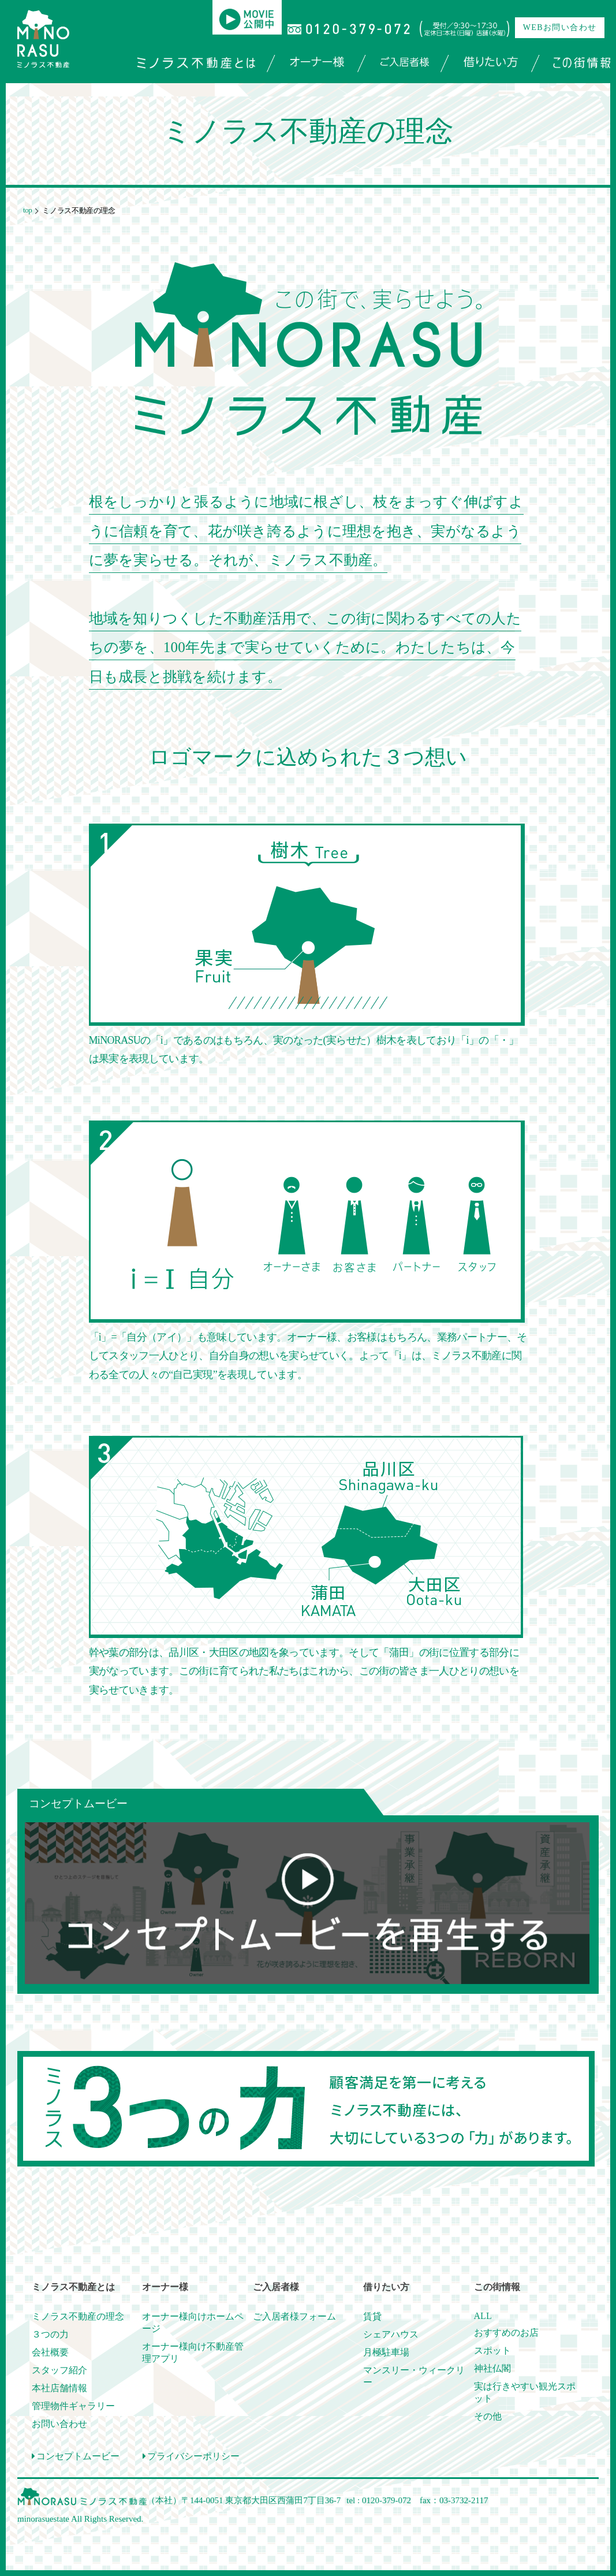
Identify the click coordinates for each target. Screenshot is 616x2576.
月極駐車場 (386, 2352)
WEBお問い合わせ (560, 27)
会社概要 (50, 2352)
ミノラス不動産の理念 (78, 2316)
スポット (492, 2350)
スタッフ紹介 (59, 2370)
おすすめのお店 (506, 2332)
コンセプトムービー (76, 2456)
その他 (488, 2416)
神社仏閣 (492, 2368)
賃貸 (372, 2316)
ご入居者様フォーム (294, 2316)
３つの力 (50, 2334)
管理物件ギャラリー (73, 2406)
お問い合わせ (59, 2424)
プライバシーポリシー (191, 2456)
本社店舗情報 (59, 2388)
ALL (483, 2316)
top (27, 210)
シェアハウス (391, 2334)
